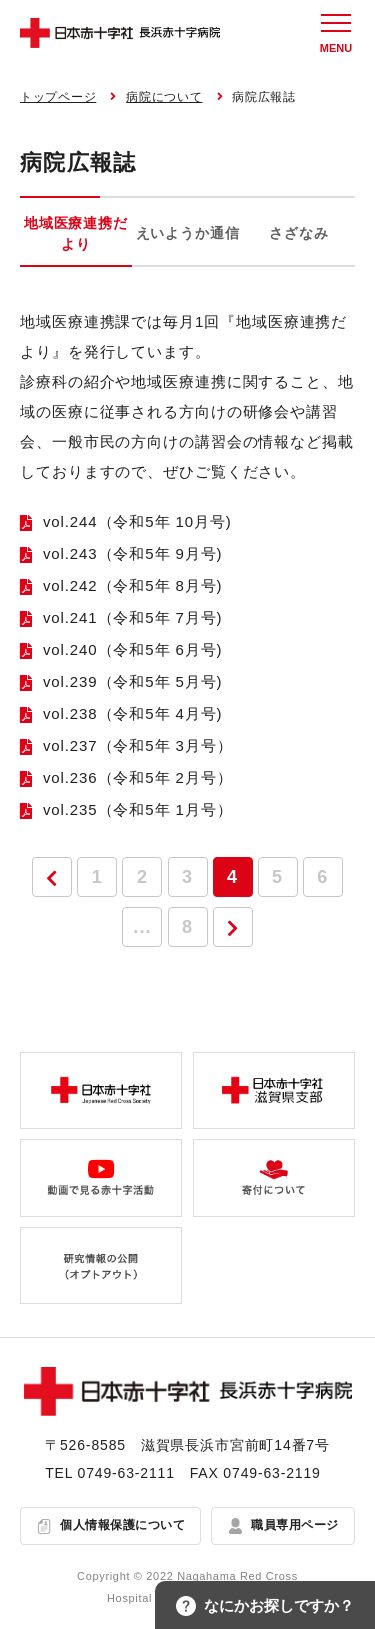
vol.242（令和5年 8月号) (133, 585)
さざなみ (298, 233)
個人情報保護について (122, 1525)
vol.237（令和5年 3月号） (138, 745)
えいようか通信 (188, 233)
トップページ (58, 97)
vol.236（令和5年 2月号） (138, 777)
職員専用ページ (294, 1525)
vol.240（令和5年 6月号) (133, 649)
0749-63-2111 (126, 1473)
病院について (164, 97)
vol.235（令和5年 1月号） (138, 809)
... (142, 927)
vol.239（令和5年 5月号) (133, 681)
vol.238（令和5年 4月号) (133, 713)
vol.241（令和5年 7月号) (133, 617)
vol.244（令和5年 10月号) (137, 521)
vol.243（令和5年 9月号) (133, 553)
